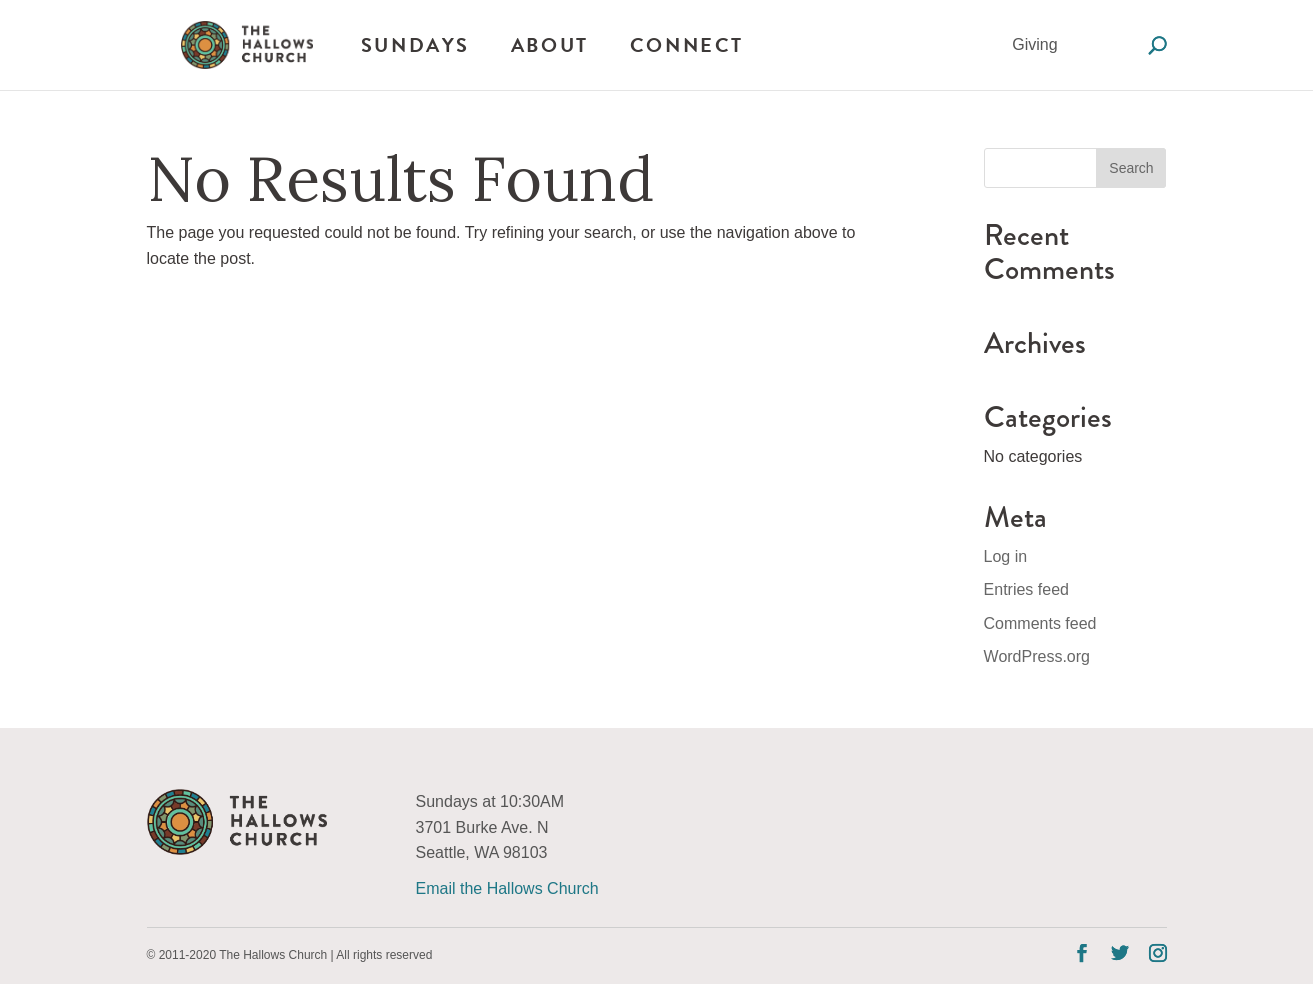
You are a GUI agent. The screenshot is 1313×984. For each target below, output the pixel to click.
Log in (1006, 556)
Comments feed (1040, 623)
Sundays (415, 45)
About (550, 45)
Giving (1034, 44)
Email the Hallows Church (507, 888)
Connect (687, 45)
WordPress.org (1037, 656)
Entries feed (1026, 589)
